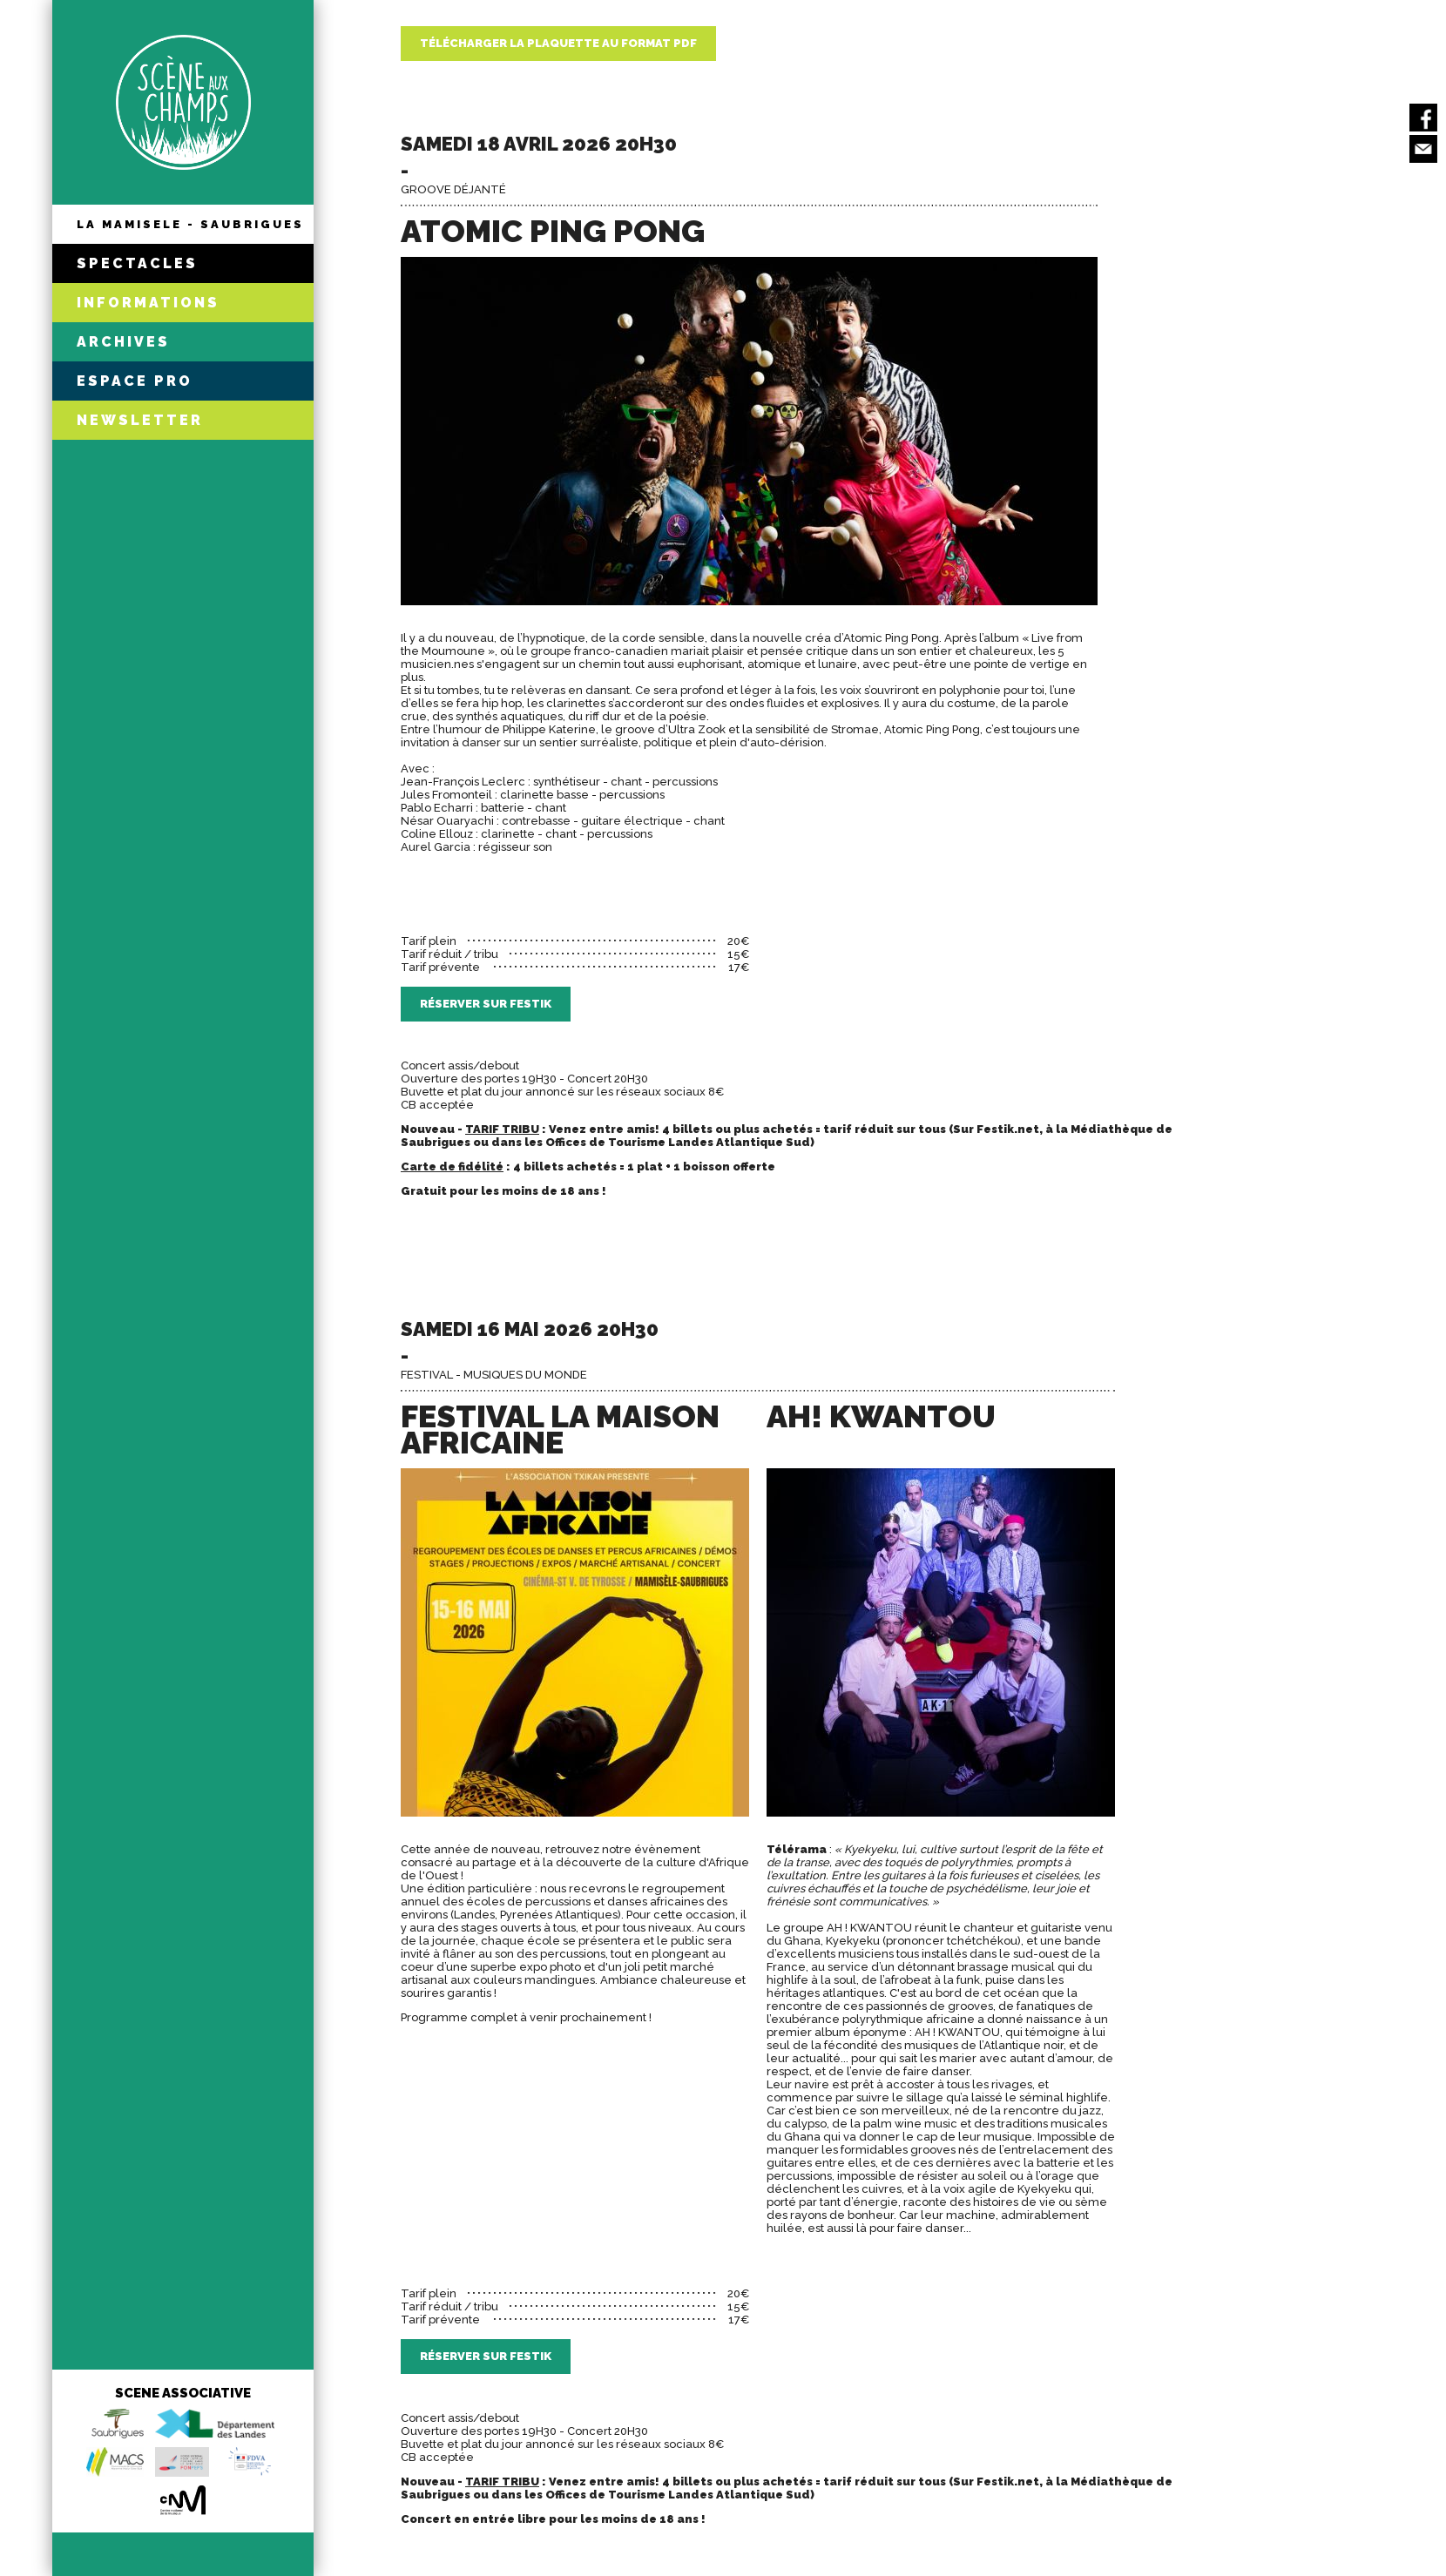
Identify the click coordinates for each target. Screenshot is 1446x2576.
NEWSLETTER (140, 420)
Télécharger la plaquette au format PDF (558, 43)
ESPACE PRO (135, 381)
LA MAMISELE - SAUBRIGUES (190, 224)
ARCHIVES (123, 342)
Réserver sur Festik (485, 1003)
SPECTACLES (137, 263)
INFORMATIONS (148, 302)
